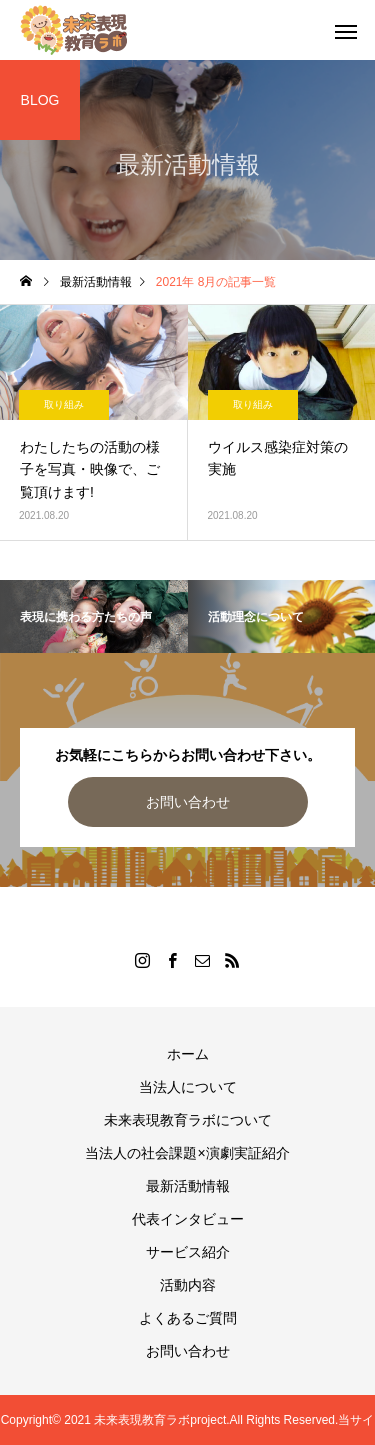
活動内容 (188, 1285)
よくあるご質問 (188, 1318)
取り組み (64, 404)
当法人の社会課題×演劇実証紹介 (187, 1153)
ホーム (188, 1054)
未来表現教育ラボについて (188, 1120)
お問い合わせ (188, 802)
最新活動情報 (188, 1186)
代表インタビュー (188, 1219)
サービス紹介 (188, 1252)
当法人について (188, 1087)
